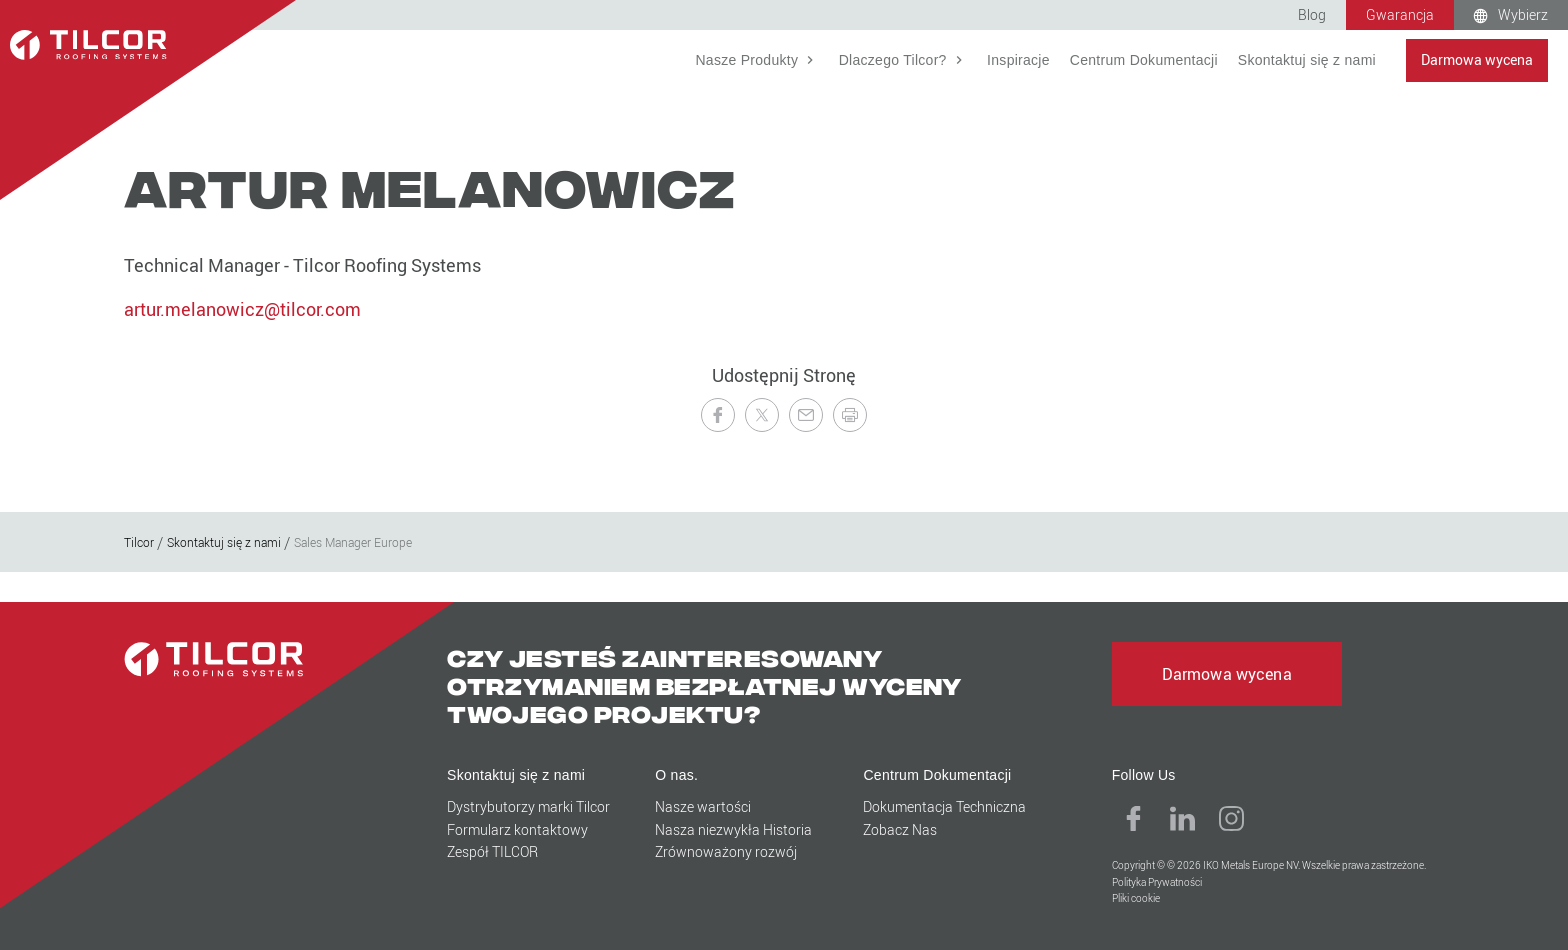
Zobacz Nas (900, 829)
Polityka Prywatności (1157, 882)
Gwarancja (1400, 14)
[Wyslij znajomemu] (806, 415)
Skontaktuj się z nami (1307, 60)
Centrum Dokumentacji (1144, 60)
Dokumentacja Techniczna (944, 806)
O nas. (676, 775)
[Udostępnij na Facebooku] (718, 415)
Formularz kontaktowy (517, 829)
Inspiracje (1018, 60)
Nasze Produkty (748, 60)
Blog (1312, 14)
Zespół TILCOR (492, 851)
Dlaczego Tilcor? (895, 60)
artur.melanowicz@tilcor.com (242, 309)
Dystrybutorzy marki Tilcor (528, 806)
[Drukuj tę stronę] (850, 415)
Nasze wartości (703, 806)
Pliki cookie (1136, 898)
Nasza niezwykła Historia (733, 829)
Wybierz (1523, 14)
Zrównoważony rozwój (726, 851)
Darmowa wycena (1477, 59)
